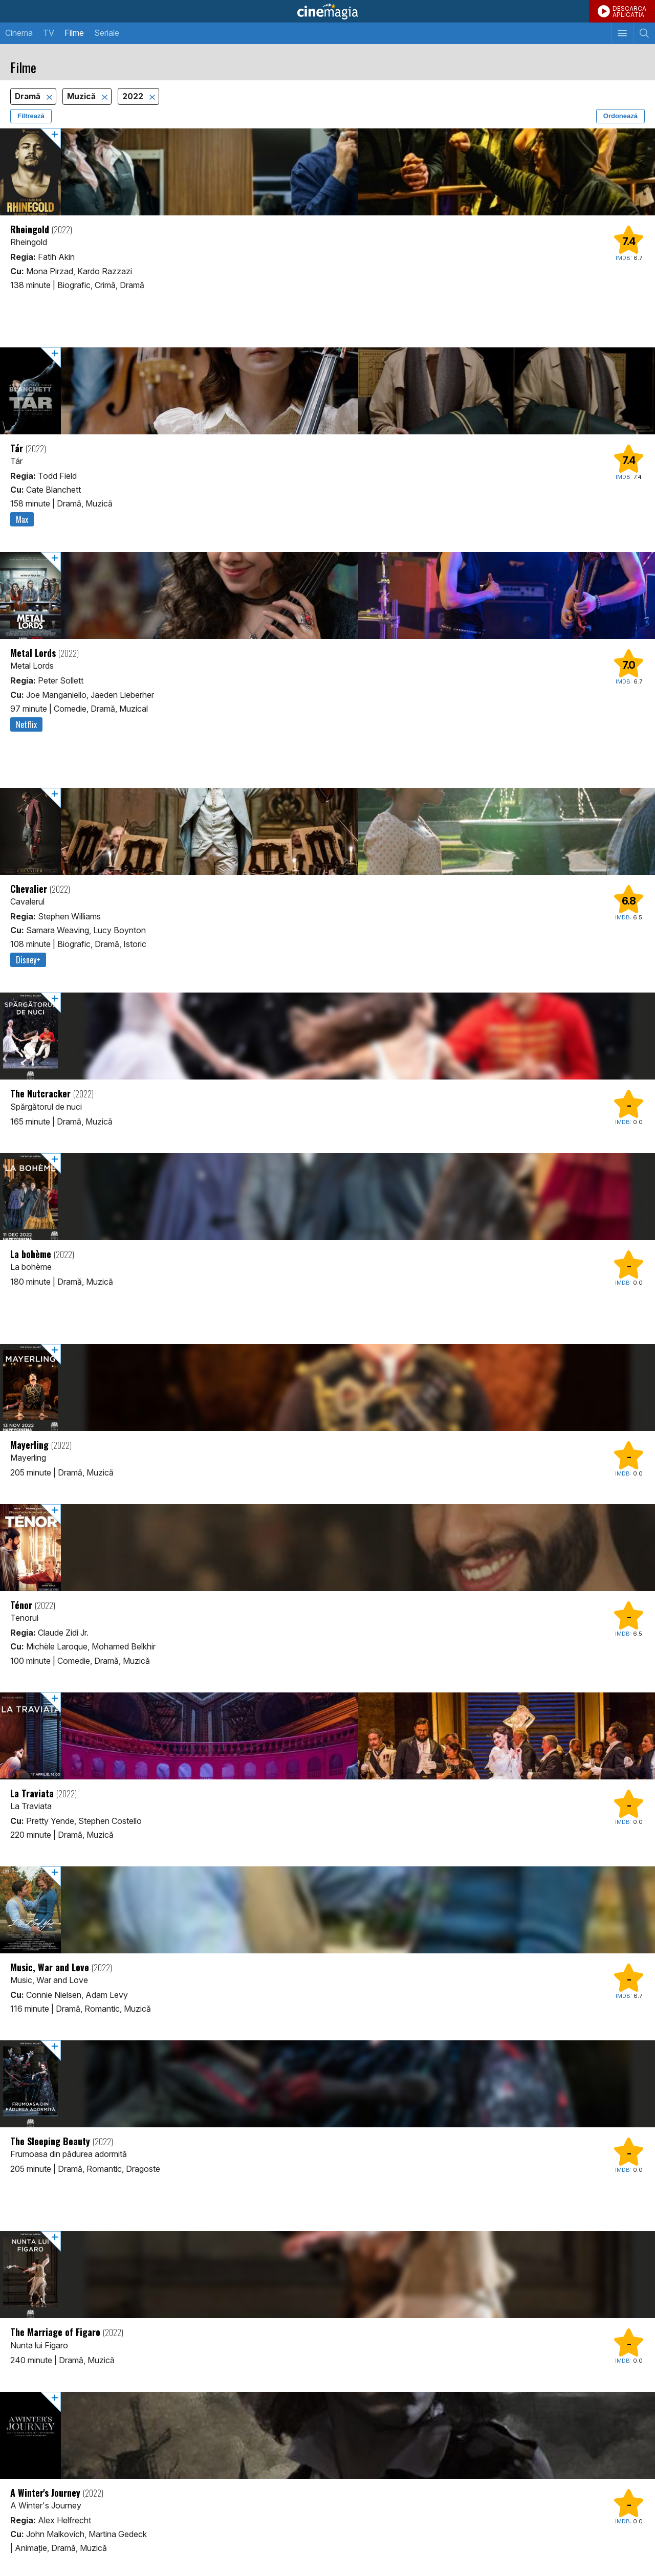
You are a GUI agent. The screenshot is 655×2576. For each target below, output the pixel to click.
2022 (133, 96)
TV (48, 33)
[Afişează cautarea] (644, 33)
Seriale (106, 33)
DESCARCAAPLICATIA (629, 11)
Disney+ (28, 960)
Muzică (82, 96)
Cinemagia (327, 11)
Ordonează (620, 116)
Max (22, 519)
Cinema (19, 33)
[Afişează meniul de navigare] (622, 33)
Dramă (28, 96)
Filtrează (31, 116)
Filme (74, 33)
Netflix (26, 724)
